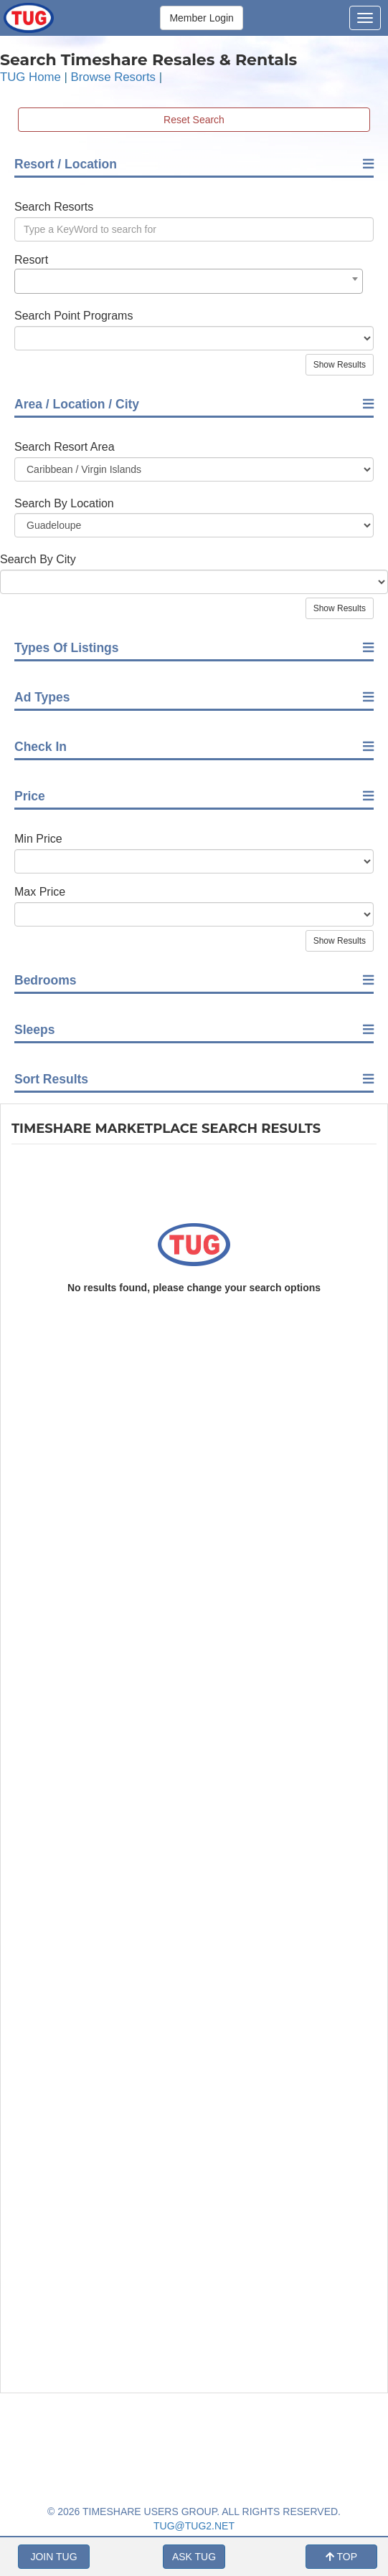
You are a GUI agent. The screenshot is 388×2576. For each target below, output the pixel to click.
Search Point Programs (73, 316)
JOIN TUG (53, 2556)
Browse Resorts (113, 77)
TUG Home (30, 77)
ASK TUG (194, 2556)
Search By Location (64, 503)
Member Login (201, 18)
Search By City (38, 559)
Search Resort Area (64, 447)
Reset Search (194, 119)
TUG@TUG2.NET (194, 2526)
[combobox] (188, 281)
